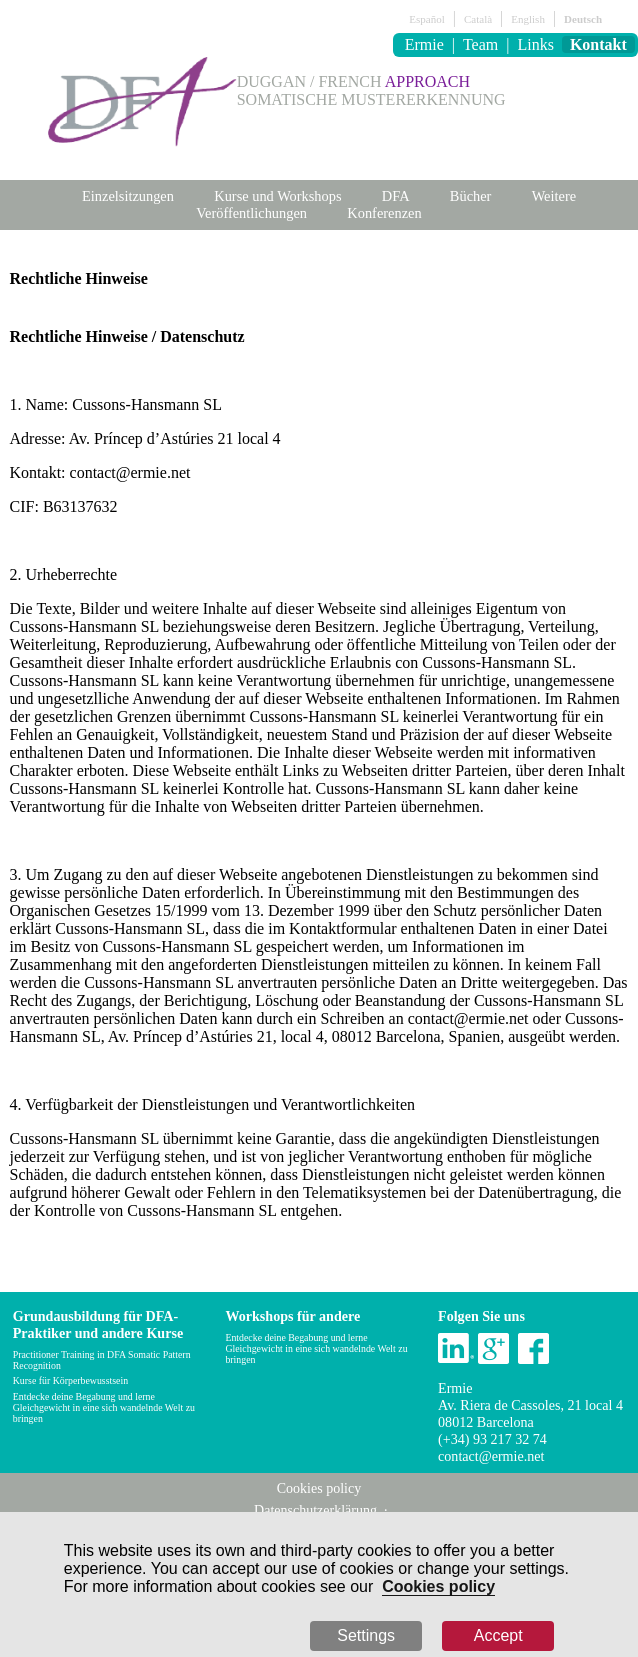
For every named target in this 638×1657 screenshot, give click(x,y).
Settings (366, 1635)
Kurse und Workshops (277, 196)
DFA (396, 196)
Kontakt (598, 44)
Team (480, 44)
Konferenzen (384, 213)
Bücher (471, 196)
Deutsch (583, 19)
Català (478, 19)
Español (426, 19)
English (528, 19)
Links (535, 44)
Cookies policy (438, 1586)
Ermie (424, 44)
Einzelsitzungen (128, 196)
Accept (498, 1635)
